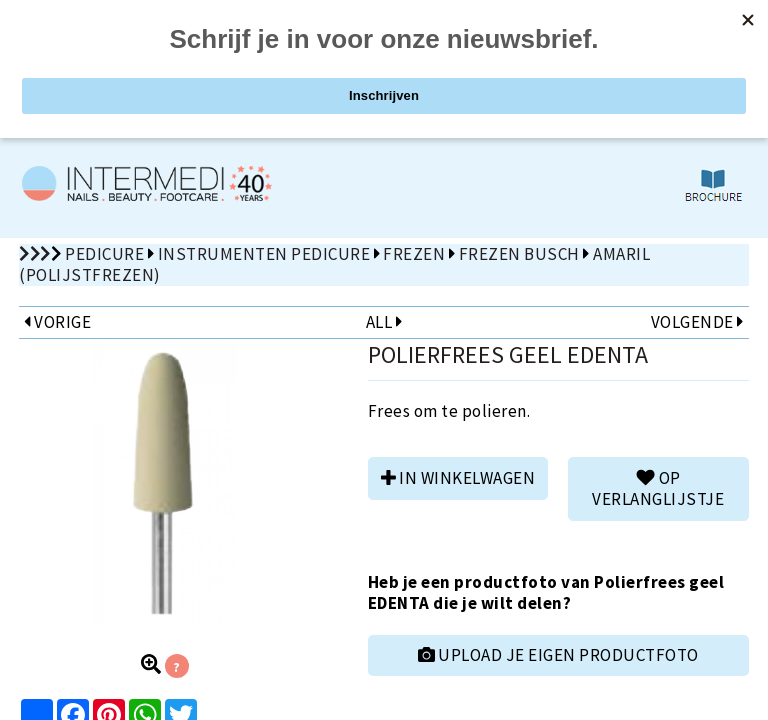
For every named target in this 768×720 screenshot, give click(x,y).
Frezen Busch (519, 254)
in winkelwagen (458, 478)
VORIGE (57, 322)
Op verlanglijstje (658, 488)
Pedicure (104, 254)
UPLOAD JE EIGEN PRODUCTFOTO (558, 655)
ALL (384, 322)
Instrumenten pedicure (264, 254)
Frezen (414, 254)
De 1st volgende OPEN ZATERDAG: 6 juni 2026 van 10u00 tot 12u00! (384, 106)
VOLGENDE (697, 322)
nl (682, 20)
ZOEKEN (576, 63)
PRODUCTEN (192, 63)
